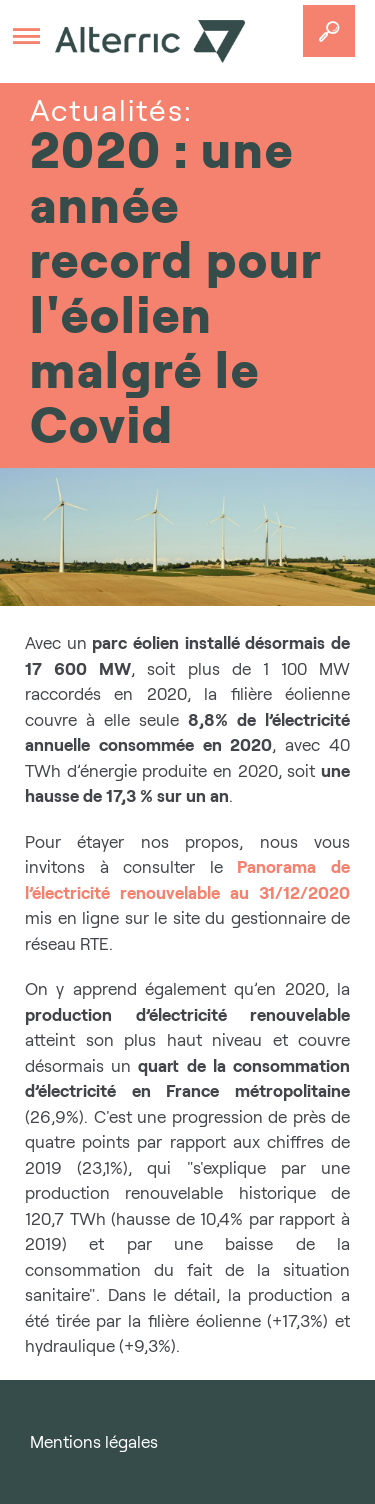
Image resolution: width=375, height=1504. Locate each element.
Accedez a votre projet (329, 31)
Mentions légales (94, 1442)
